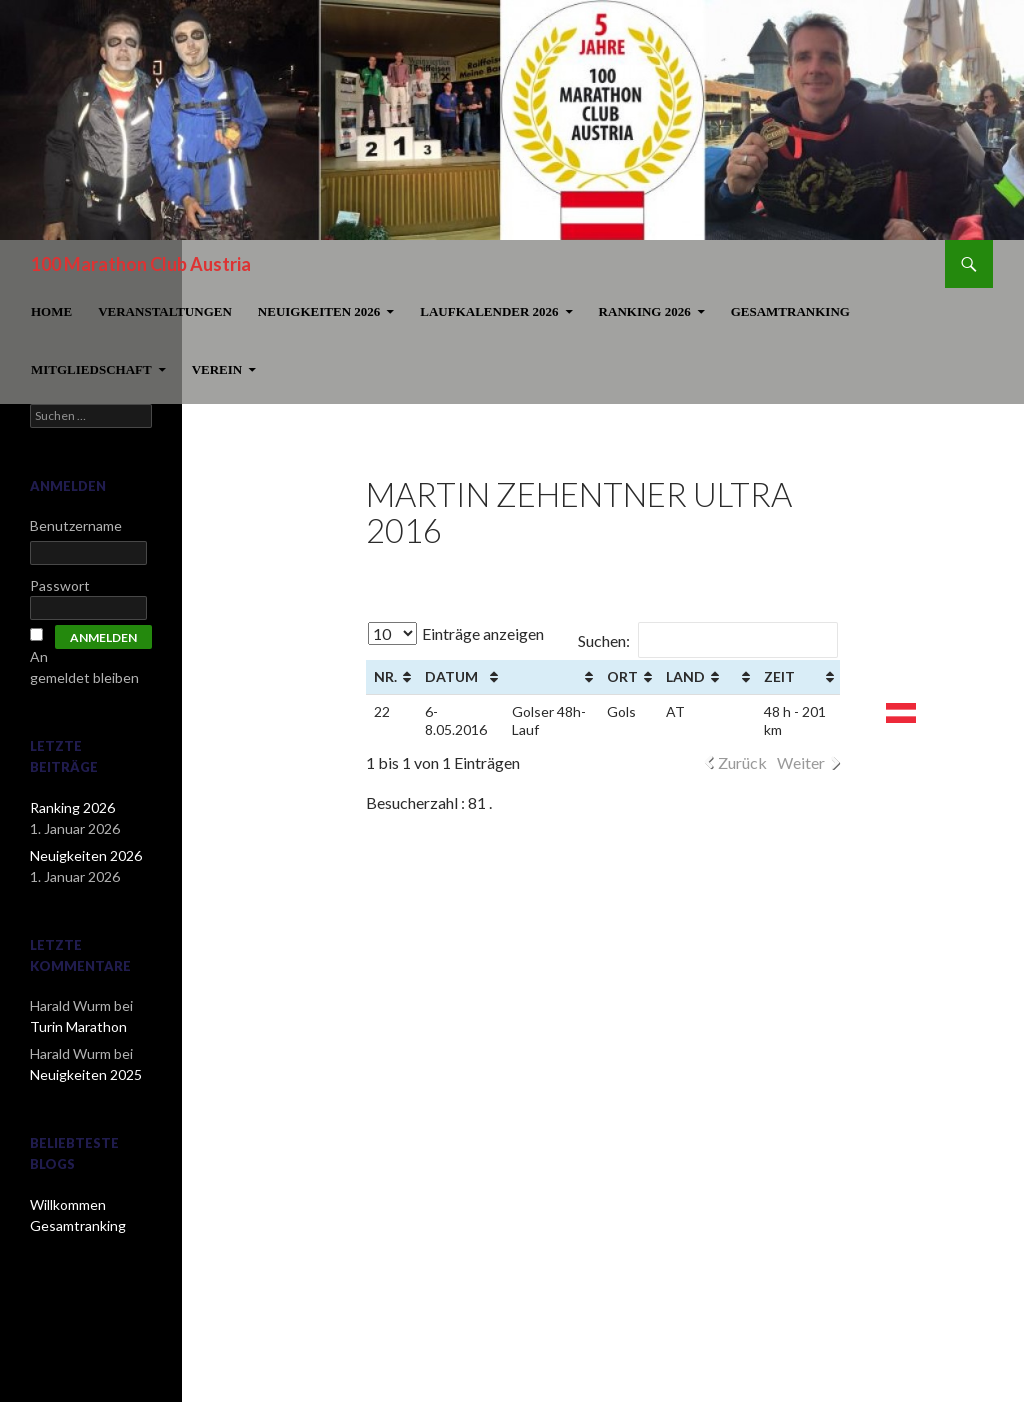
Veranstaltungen (165, 311)
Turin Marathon (78, 1026)
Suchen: (708, 640)
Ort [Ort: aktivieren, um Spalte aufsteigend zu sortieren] (622, 676)
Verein (217, 369)
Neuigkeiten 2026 (319, 311)
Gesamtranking (790, 311)
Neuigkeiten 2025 (86, 1074)
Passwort (60, 585)
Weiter (801, 762)
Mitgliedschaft (91, 369)
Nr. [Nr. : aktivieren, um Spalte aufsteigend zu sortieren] (385, 676)
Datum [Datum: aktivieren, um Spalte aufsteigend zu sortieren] (451, 676)
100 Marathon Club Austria (141, 264)
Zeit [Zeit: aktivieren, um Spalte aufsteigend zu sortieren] (779, 676)
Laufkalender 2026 (489, 311)
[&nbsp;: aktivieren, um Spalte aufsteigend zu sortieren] (551, 677)
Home (51, 311)
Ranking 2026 (645, 311)
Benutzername (76, 525)
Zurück (742, 762)
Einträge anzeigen (456, 633)
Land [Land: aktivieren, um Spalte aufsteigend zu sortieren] (685, 676)
